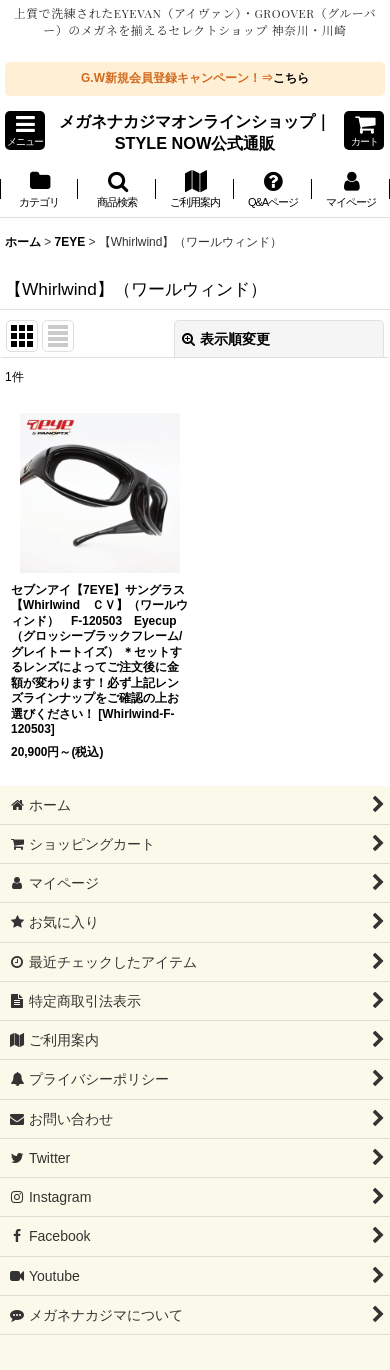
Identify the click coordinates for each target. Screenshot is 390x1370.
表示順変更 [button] (226, 339)
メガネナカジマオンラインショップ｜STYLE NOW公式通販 (195, 132)
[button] (25, 130)
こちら (291, 78)
